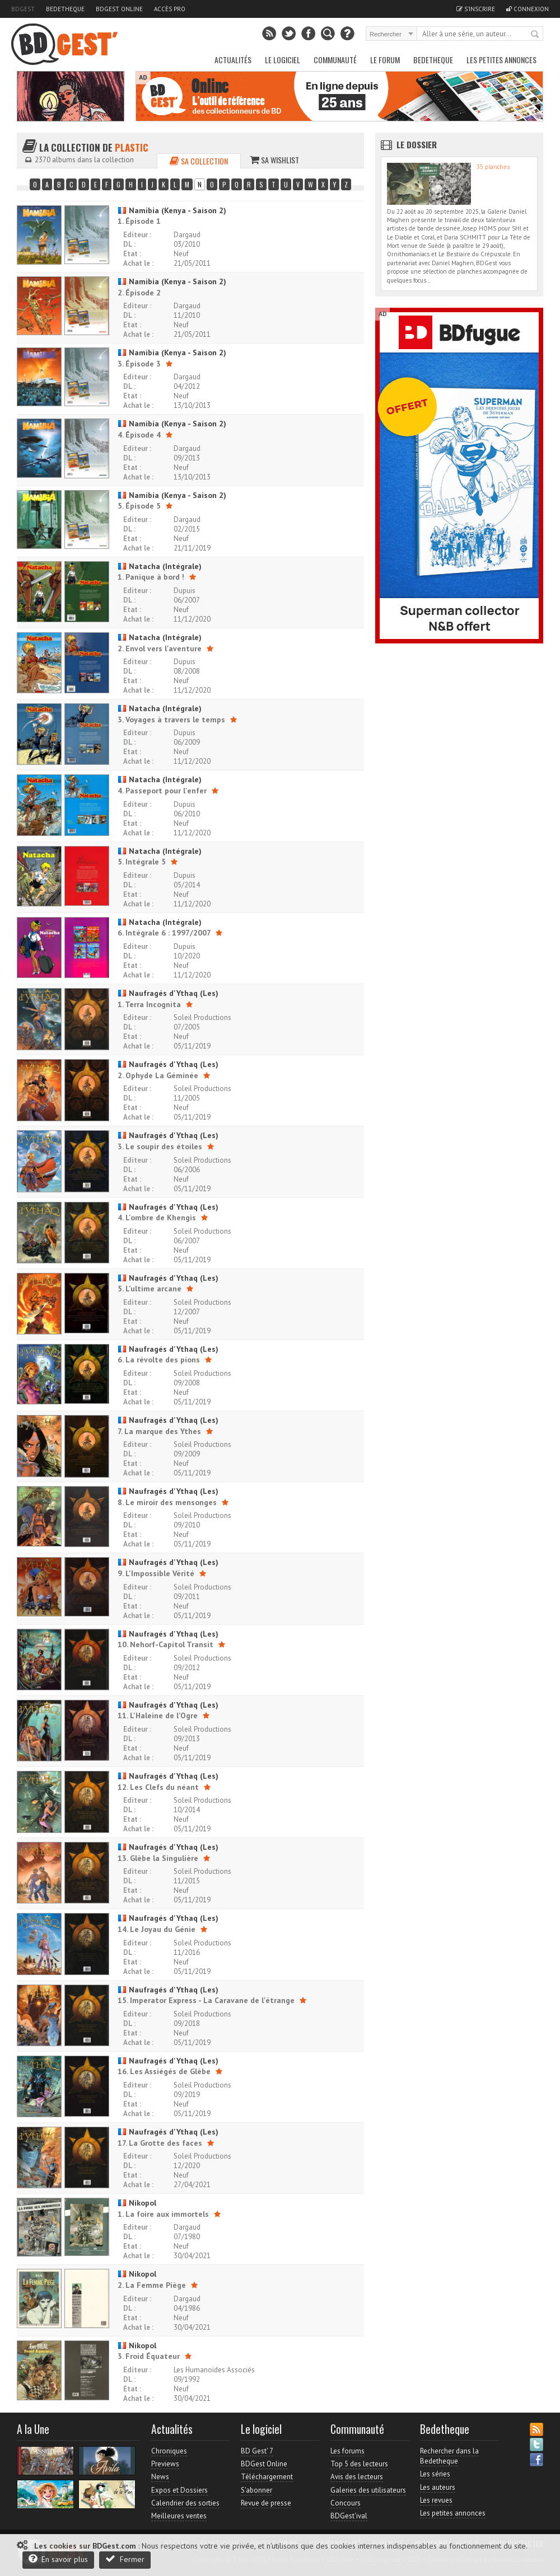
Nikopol (137, 2203)
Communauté (335, 59)
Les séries (435, 2474)
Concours (345, 2503)
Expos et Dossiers (179, 2490)
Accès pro (169, 9)
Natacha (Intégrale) (160, 566)
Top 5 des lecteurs (359, 2464)
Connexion (527, 9)
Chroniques (169, 2451)
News (160, 2476)
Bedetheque (65, 9)
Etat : (132, 253)
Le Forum (385, 59)
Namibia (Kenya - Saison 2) (172, 210)
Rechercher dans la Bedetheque (449, 2456)
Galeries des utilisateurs (368, 2490)
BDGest (23, 9)
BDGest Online (119, 9)
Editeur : (137, 234)
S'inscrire (475, 9)
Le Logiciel (282, 59)
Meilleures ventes (179, 2516)
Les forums (347, 2451)
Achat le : (138, 263)
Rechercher (535, 34)
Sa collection (199, 161)
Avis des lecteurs (356, 2476)
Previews (165, 2464)
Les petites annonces (501, 59)
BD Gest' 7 (257, 2451)
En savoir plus (58, 2559)
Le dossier (416, 144)
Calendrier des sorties (185, 2503)
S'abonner (256, 2490)
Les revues (436, 2500)
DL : (129, 244)
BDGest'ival (348, 2516)
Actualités (232, 59)
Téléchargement (267, 2476)
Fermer (124, 2559)
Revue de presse (266, 2503)
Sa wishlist (274, 160)
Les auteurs (437, 2487)
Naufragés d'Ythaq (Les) (168, 993)
